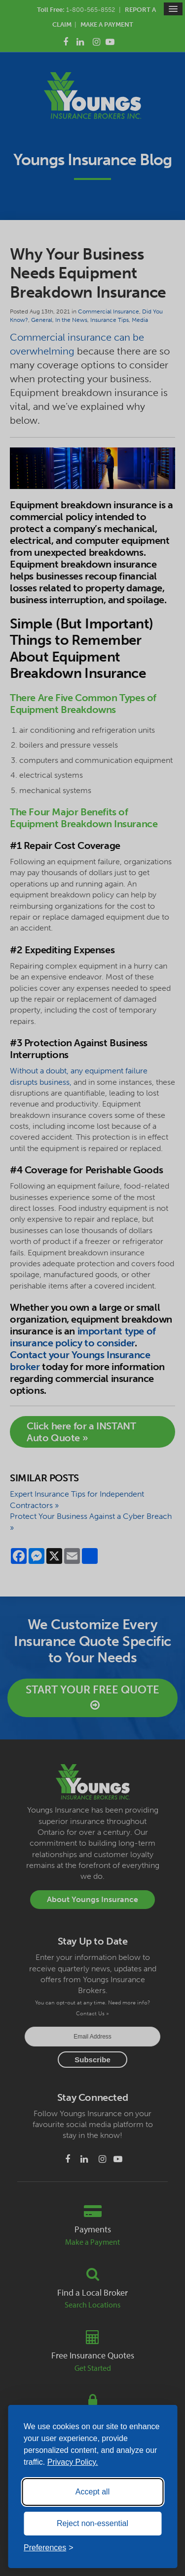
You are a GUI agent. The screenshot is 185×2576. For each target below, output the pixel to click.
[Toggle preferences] (49, 2547)
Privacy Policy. (72, 2462)
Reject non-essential (92, 2523)
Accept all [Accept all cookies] (92, 2491)
